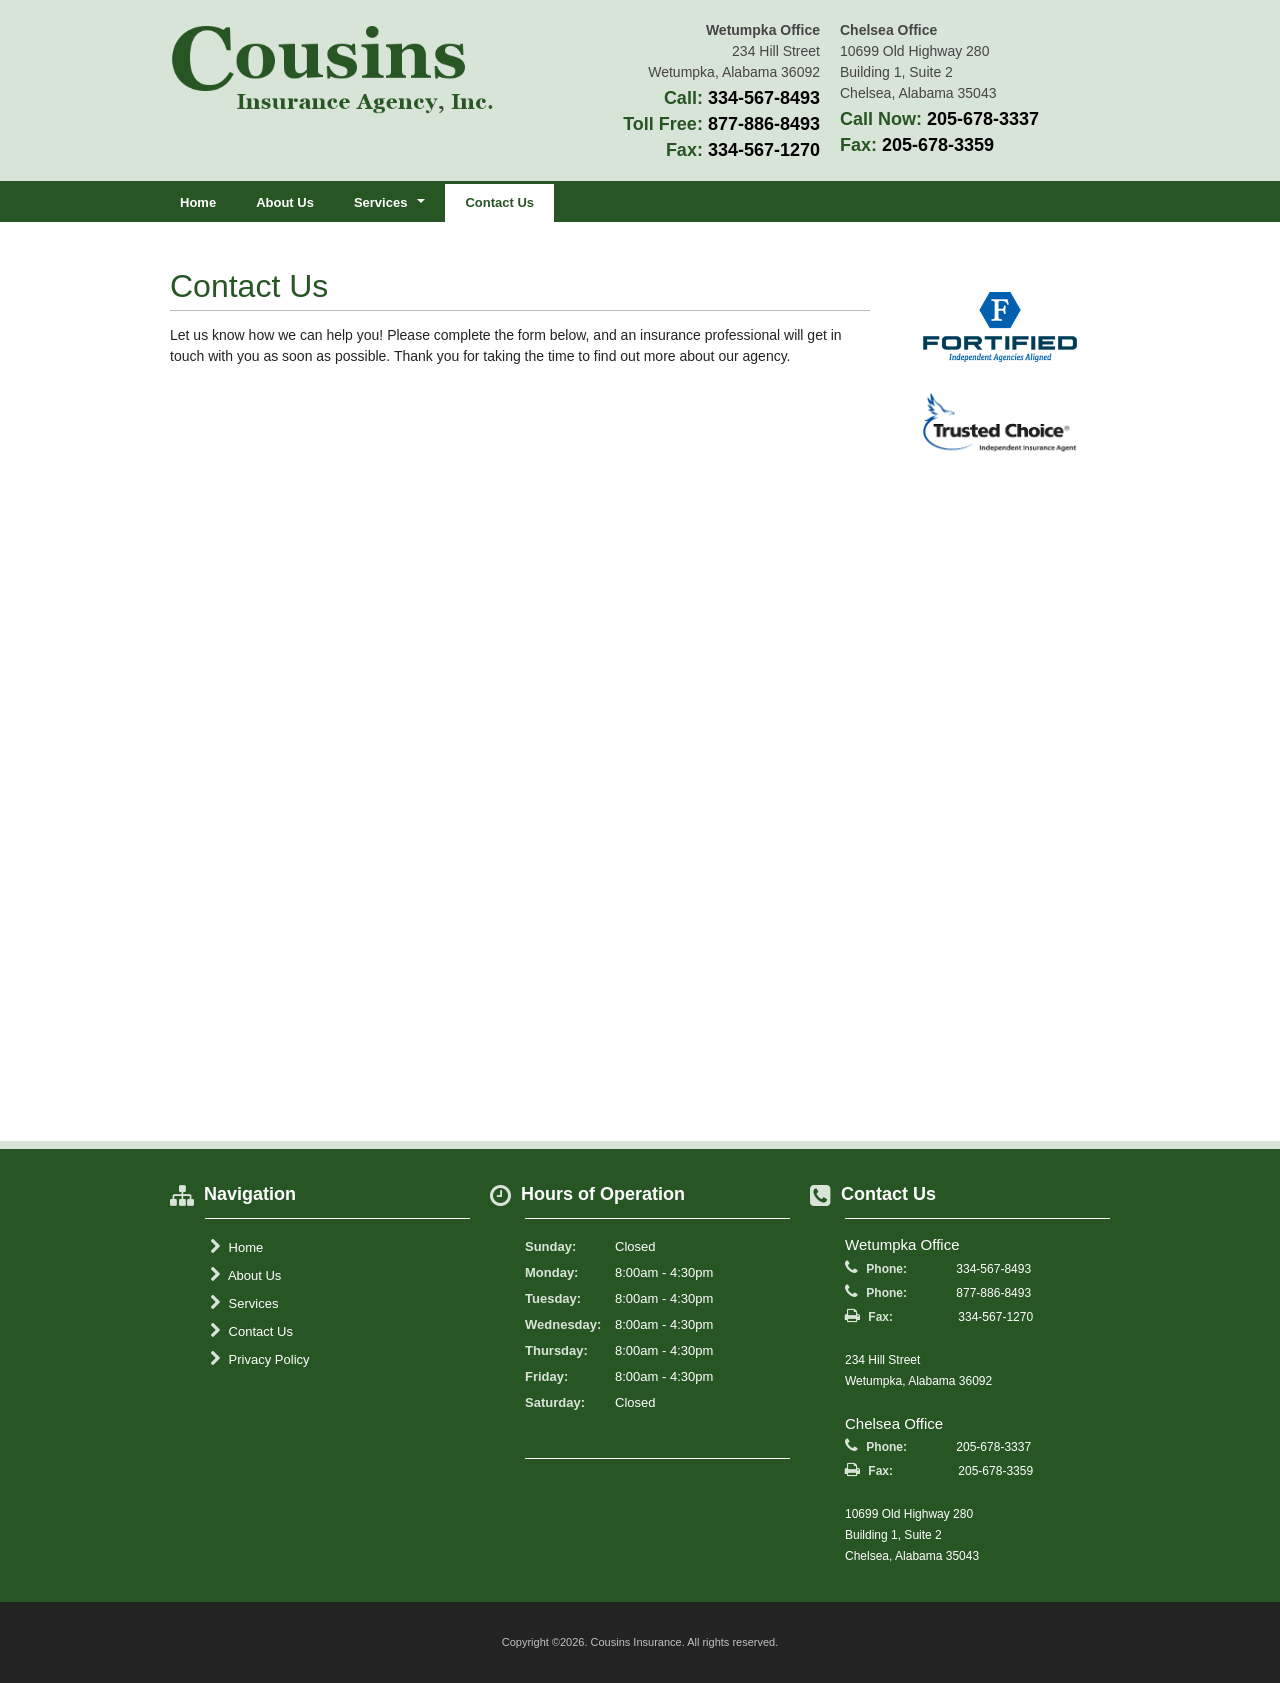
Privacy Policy (260, 1359)
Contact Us (499, 202)
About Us (285, 202)
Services (244, 1303)
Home (198, 202)
